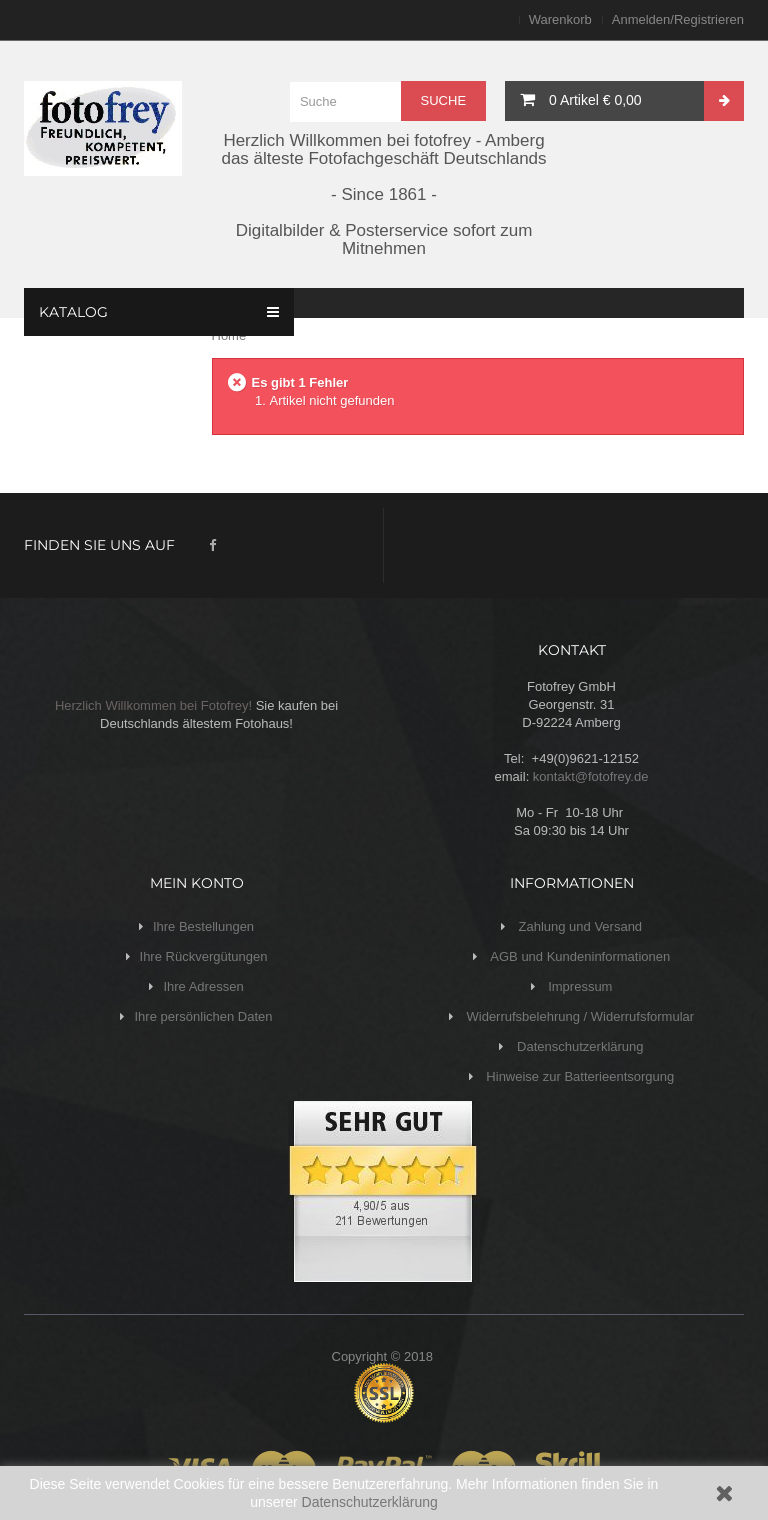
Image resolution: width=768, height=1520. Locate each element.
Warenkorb (560, 19)
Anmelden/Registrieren (678, 19)
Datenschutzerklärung (370, 1502)
